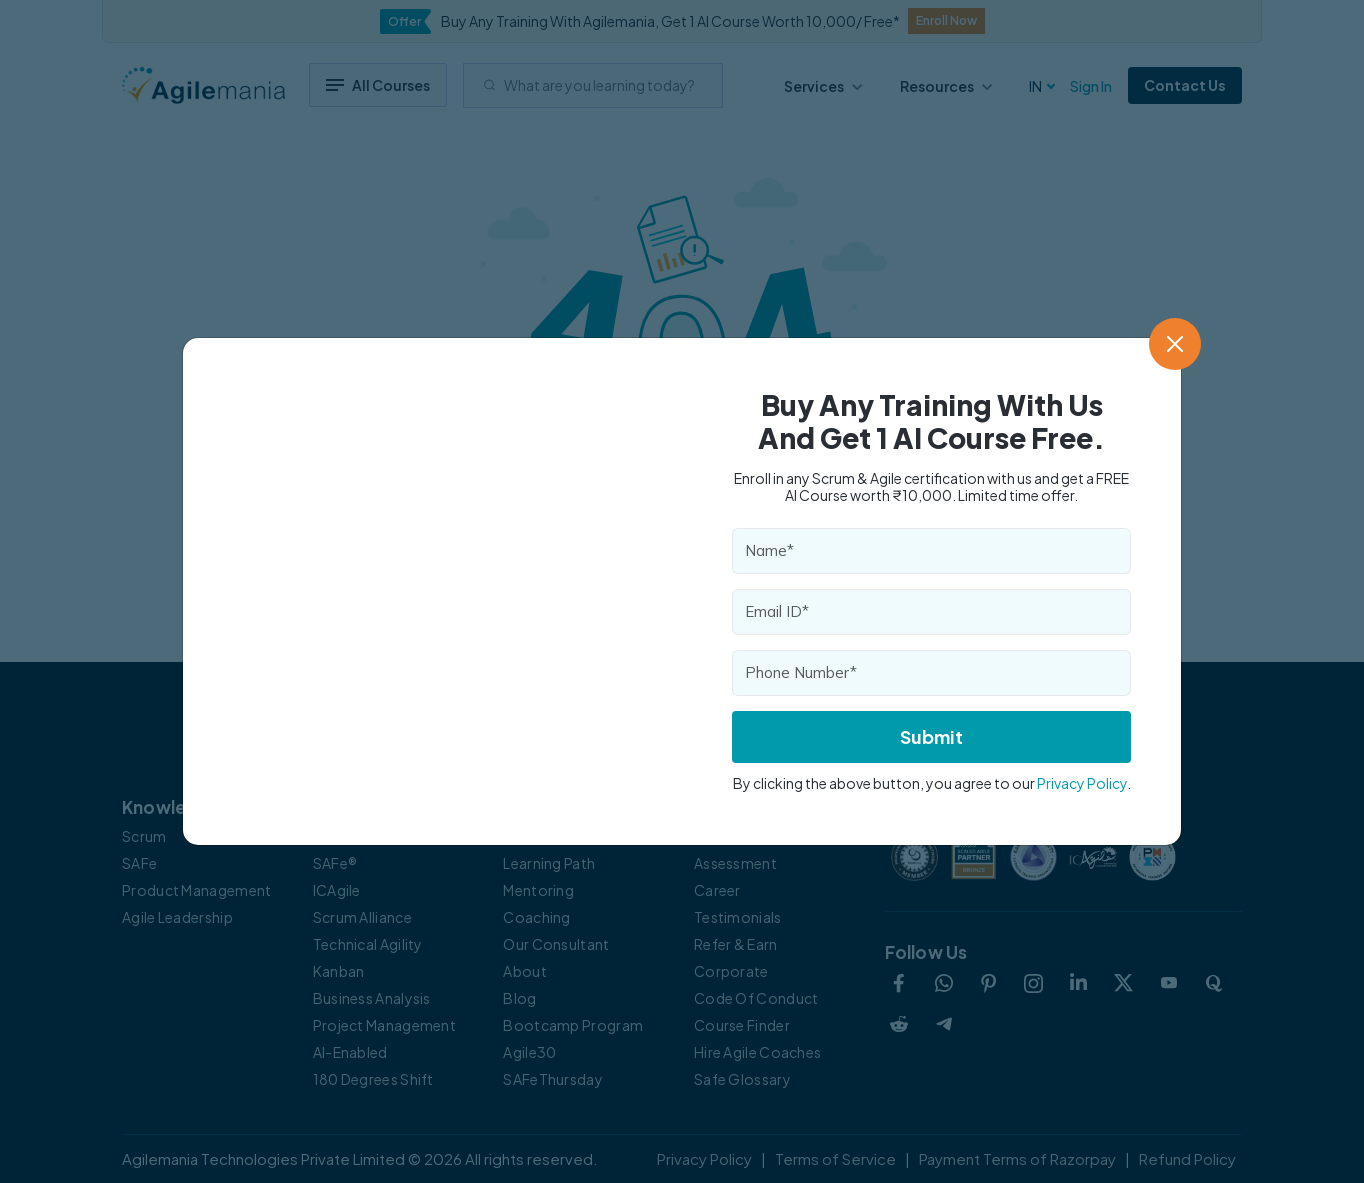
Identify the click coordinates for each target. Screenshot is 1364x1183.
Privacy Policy (1082, 783)
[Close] (1175, 344)
